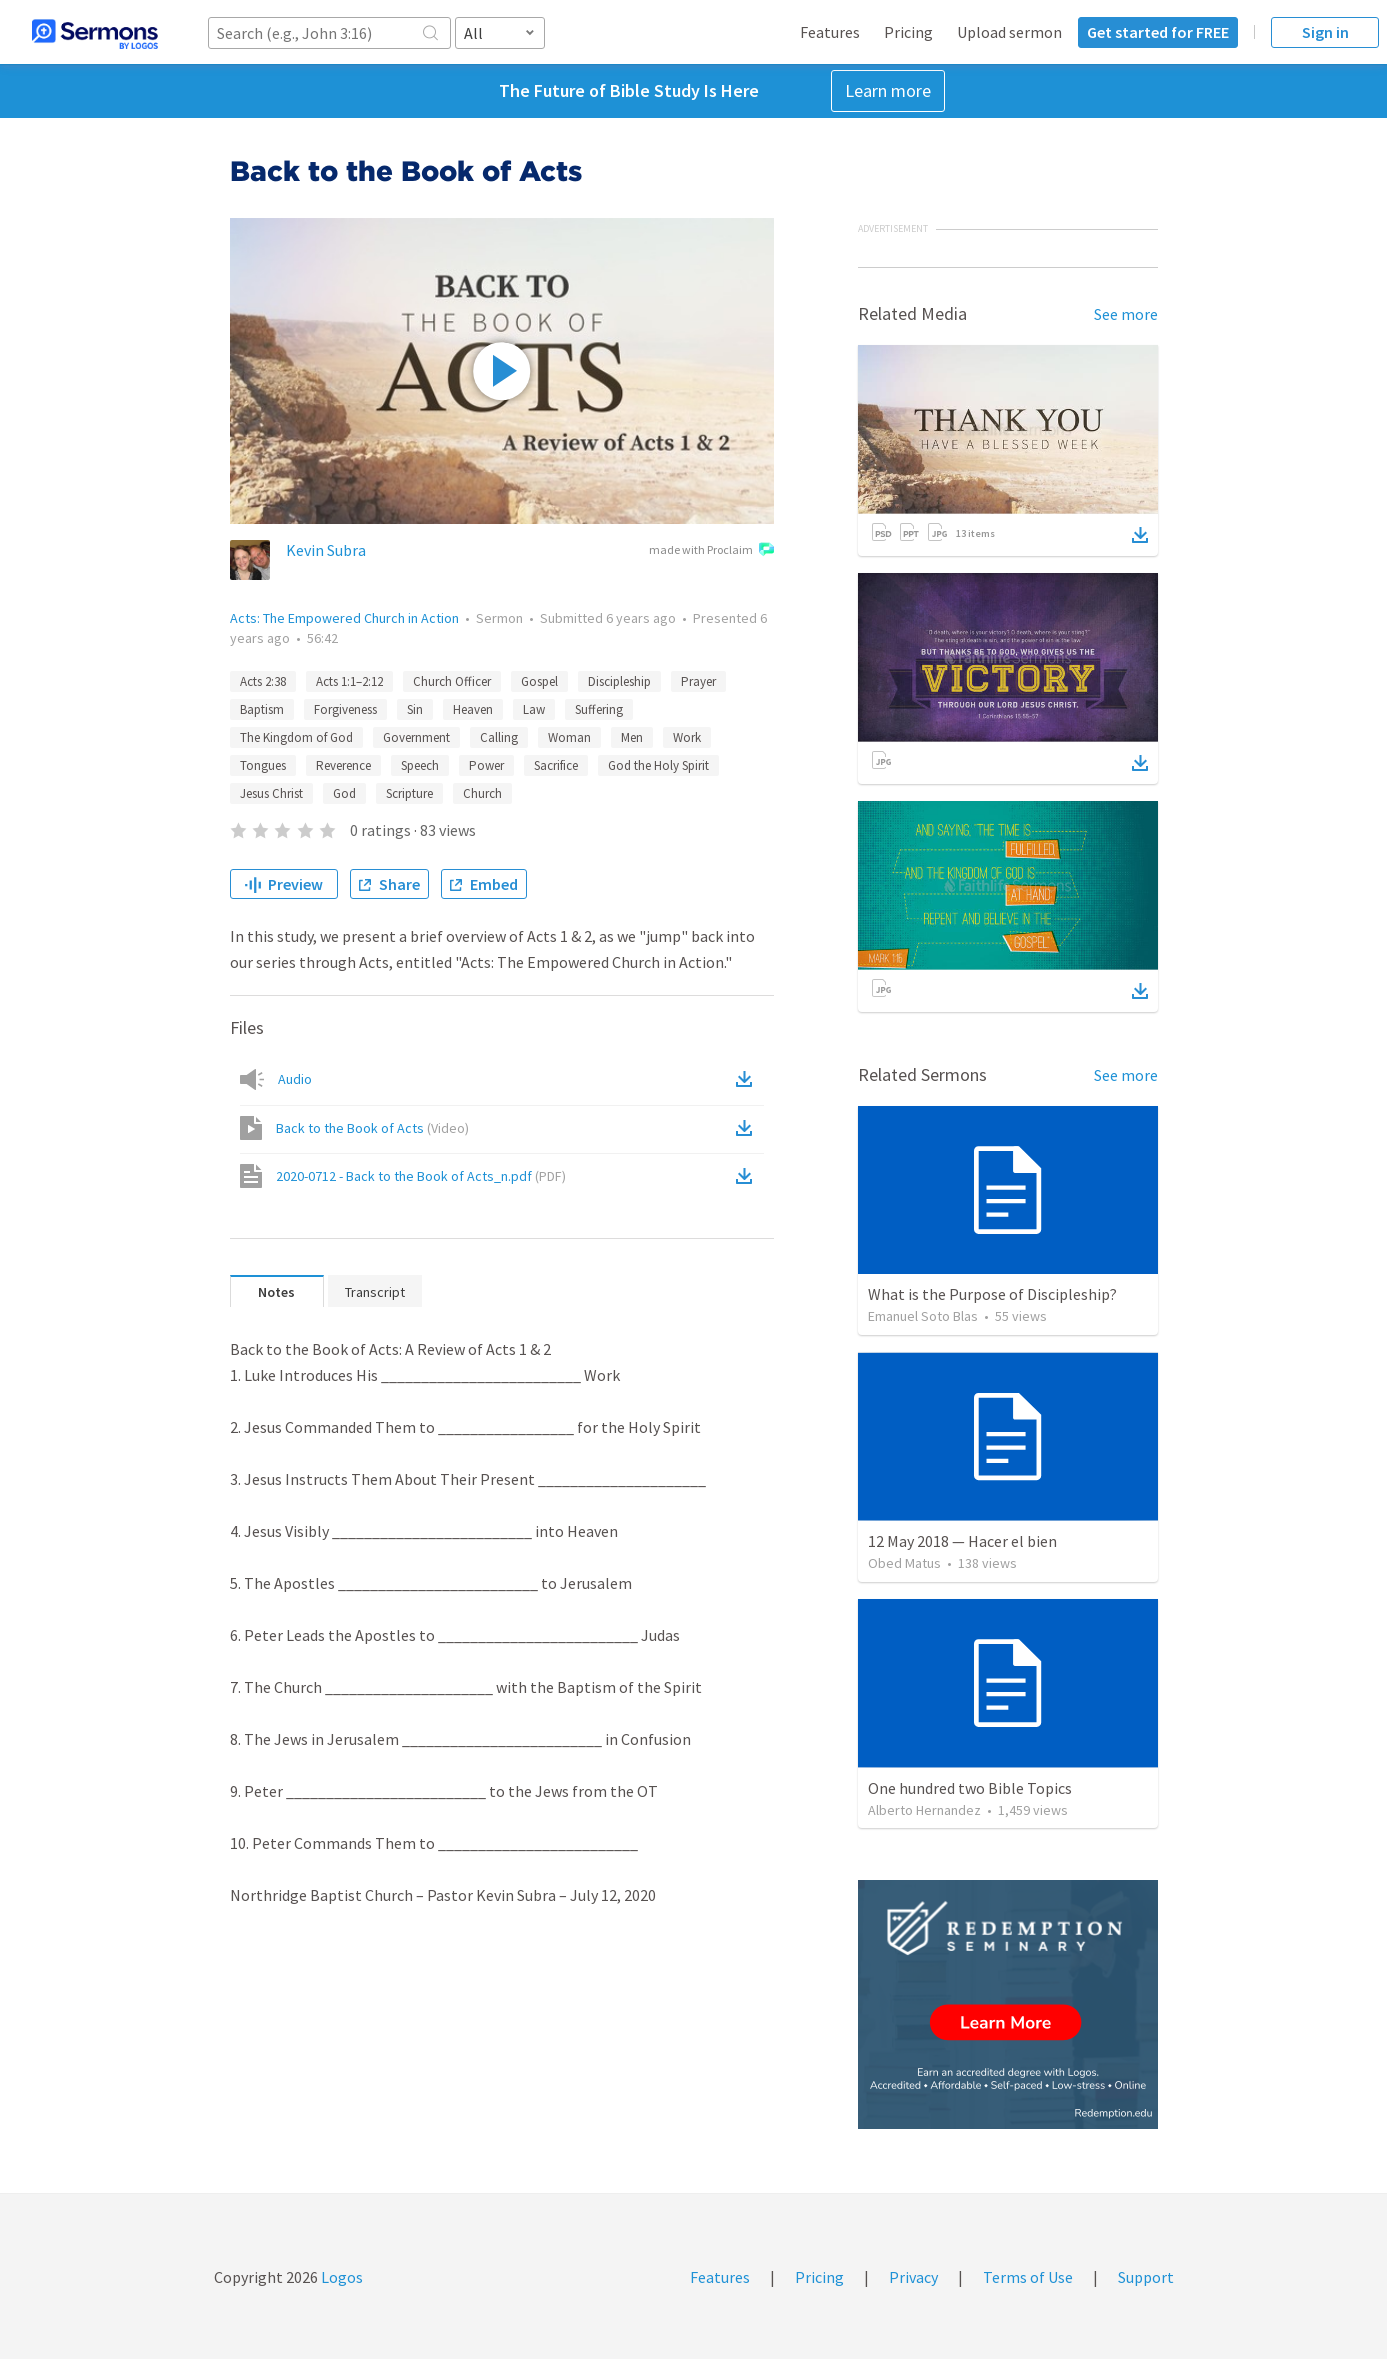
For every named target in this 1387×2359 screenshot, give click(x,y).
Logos (340, 2277)
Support (1146, 2277)
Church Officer (452, 681)
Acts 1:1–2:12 (349, 681)
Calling (499, 737)
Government (416, 737)
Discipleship (619, 681)
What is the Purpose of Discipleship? (992, 1294)
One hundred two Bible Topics (970, 1788)
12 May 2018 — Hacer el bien (962, 1541)
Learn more (888, 90)
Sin (415, 709)
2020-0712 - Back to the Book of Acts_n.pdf (421, 1176)
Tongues (263, 765)
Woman (569, 737)
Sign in (1325, 32)
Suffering (599, 709)
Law (534, 709)
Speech (420, 765)
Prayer (698, 681)
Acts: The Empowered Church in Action (344, 618)
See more (1126, 314)
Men (632, 737)
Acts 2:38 (263, 681)
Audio (295, 1079)
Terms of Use (1028, 2277)
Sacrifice (556, 765)
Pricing (908, 32)
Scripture (409, 793)
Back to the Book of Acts (372, 1128)
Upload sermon (1009, 32)
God (344, 793)
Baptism (262, 709)
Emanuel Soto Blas (923, 1316)
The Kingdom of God (296, 737)
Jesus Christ (271, 793)
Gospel (539, 681)
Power (486, 765)
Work (687, 737)
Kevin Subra (326, 550)
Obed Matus (904, 1563)
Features (830, 32)
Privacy (913, 2277)
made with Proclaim (711, 551)
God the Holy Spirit (658, 765)
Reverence (343, 765)
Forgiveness (345, 709)
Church (482, 793)
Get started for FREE (1158, 32)
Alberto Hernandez (924, 1810)
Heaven (473, 709)
